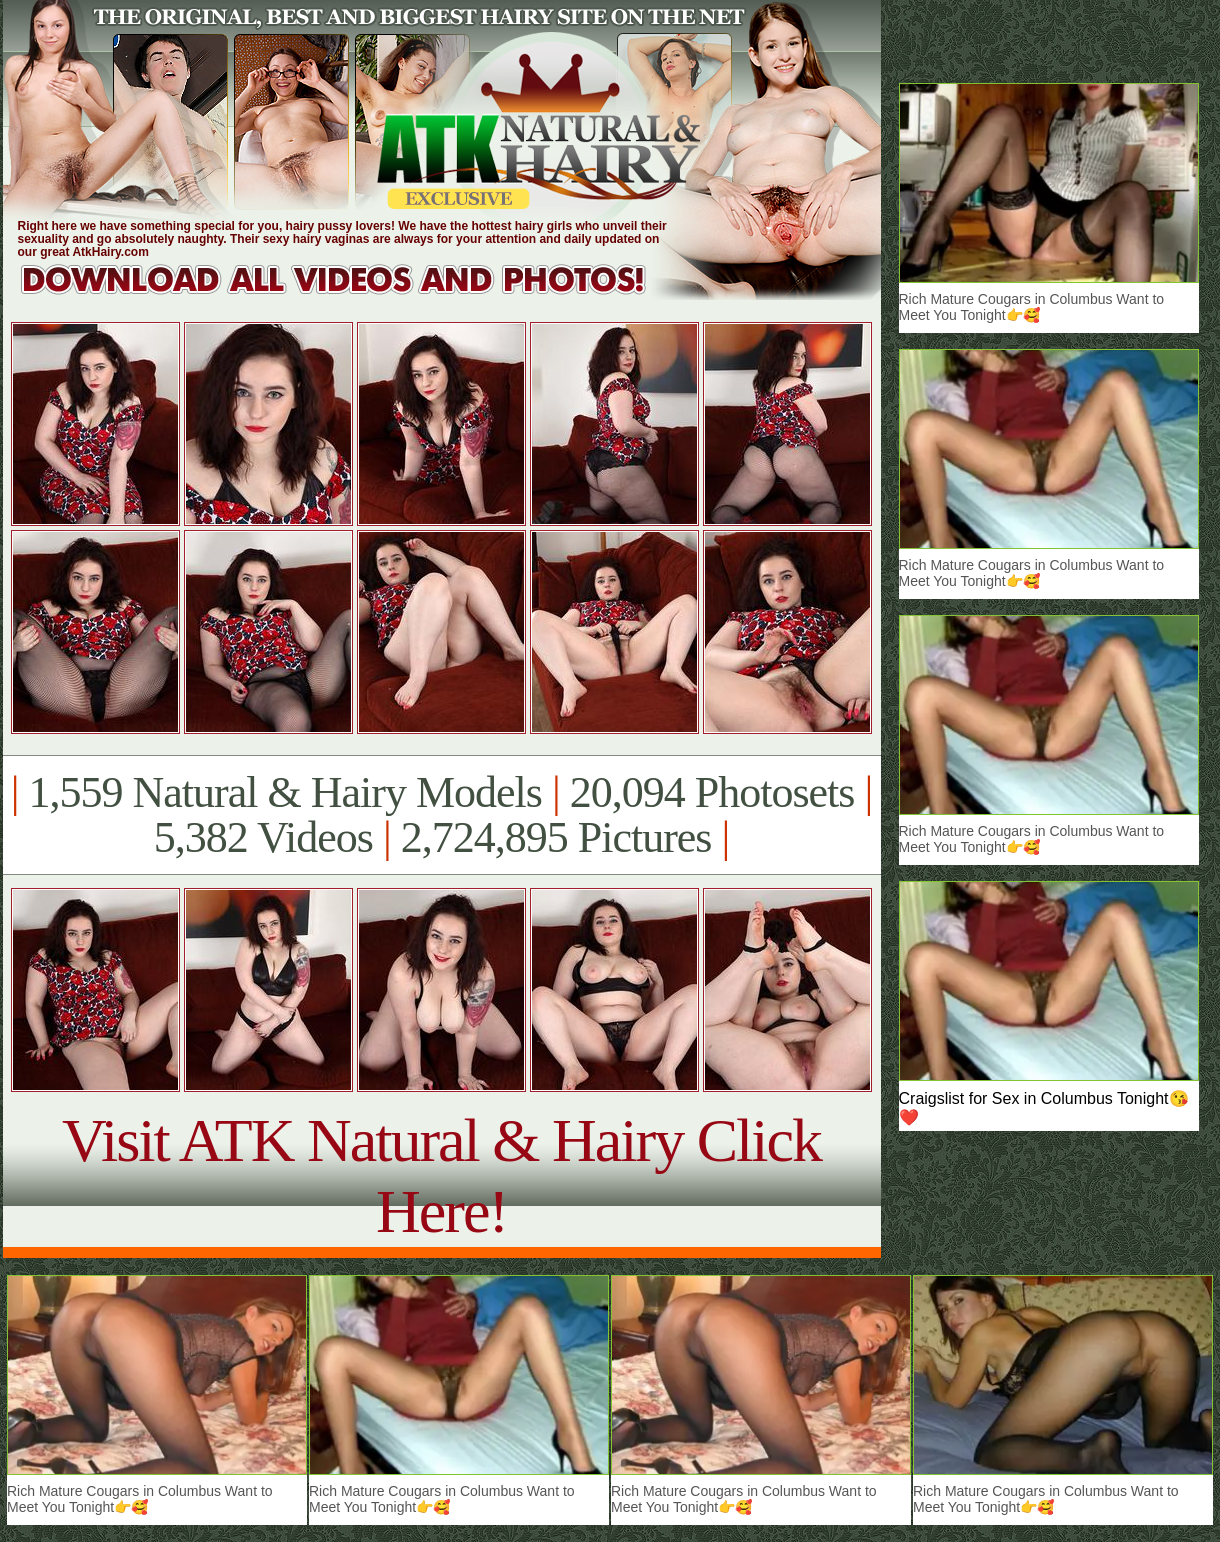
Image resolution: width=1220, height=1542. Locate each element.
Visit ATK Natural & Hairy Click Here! (441, 1175)
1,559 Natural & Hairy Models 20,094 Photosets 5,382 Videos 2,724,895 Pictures (441, 815)
